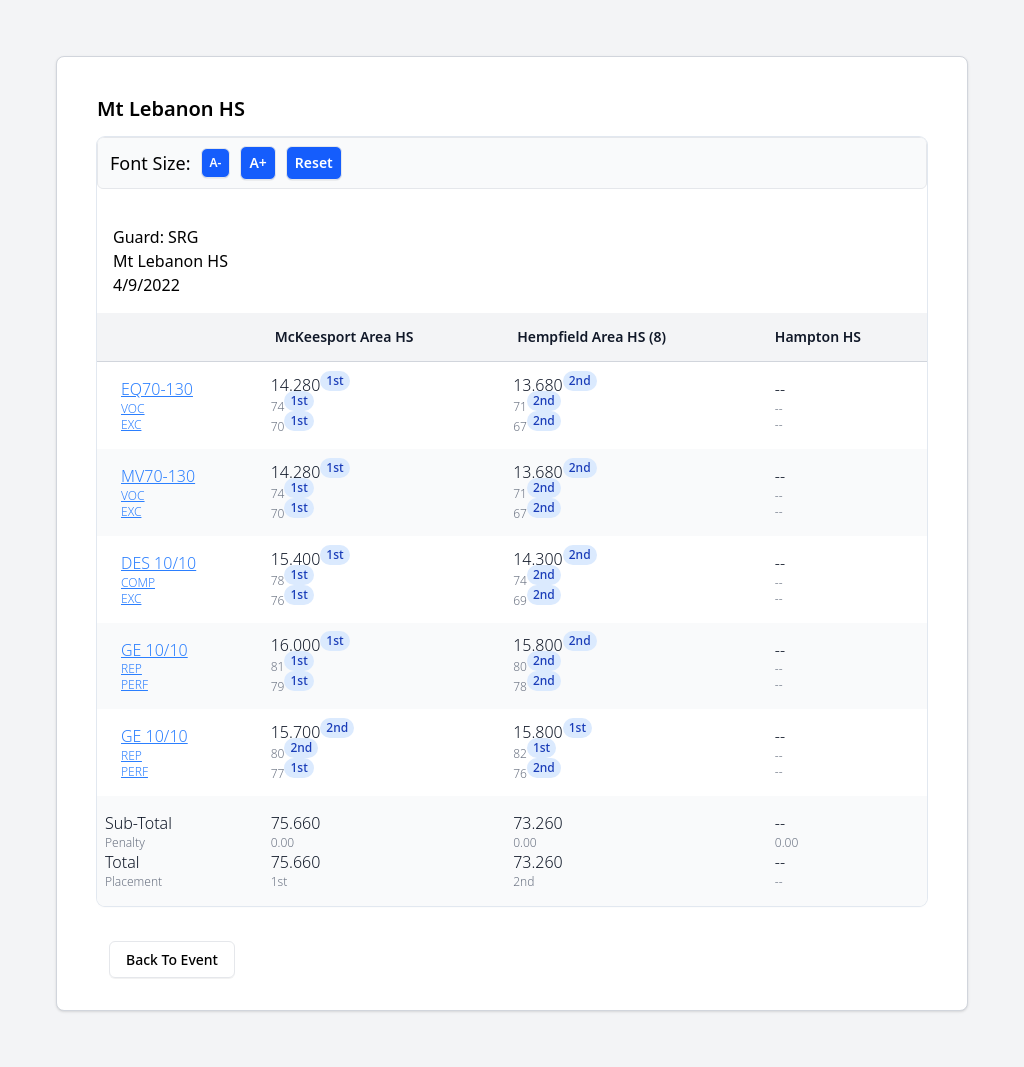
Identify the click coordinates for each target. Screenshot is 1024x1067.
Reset (314, 162)
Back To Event (172, 959)
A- (216, 162)
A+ (257, 162)
